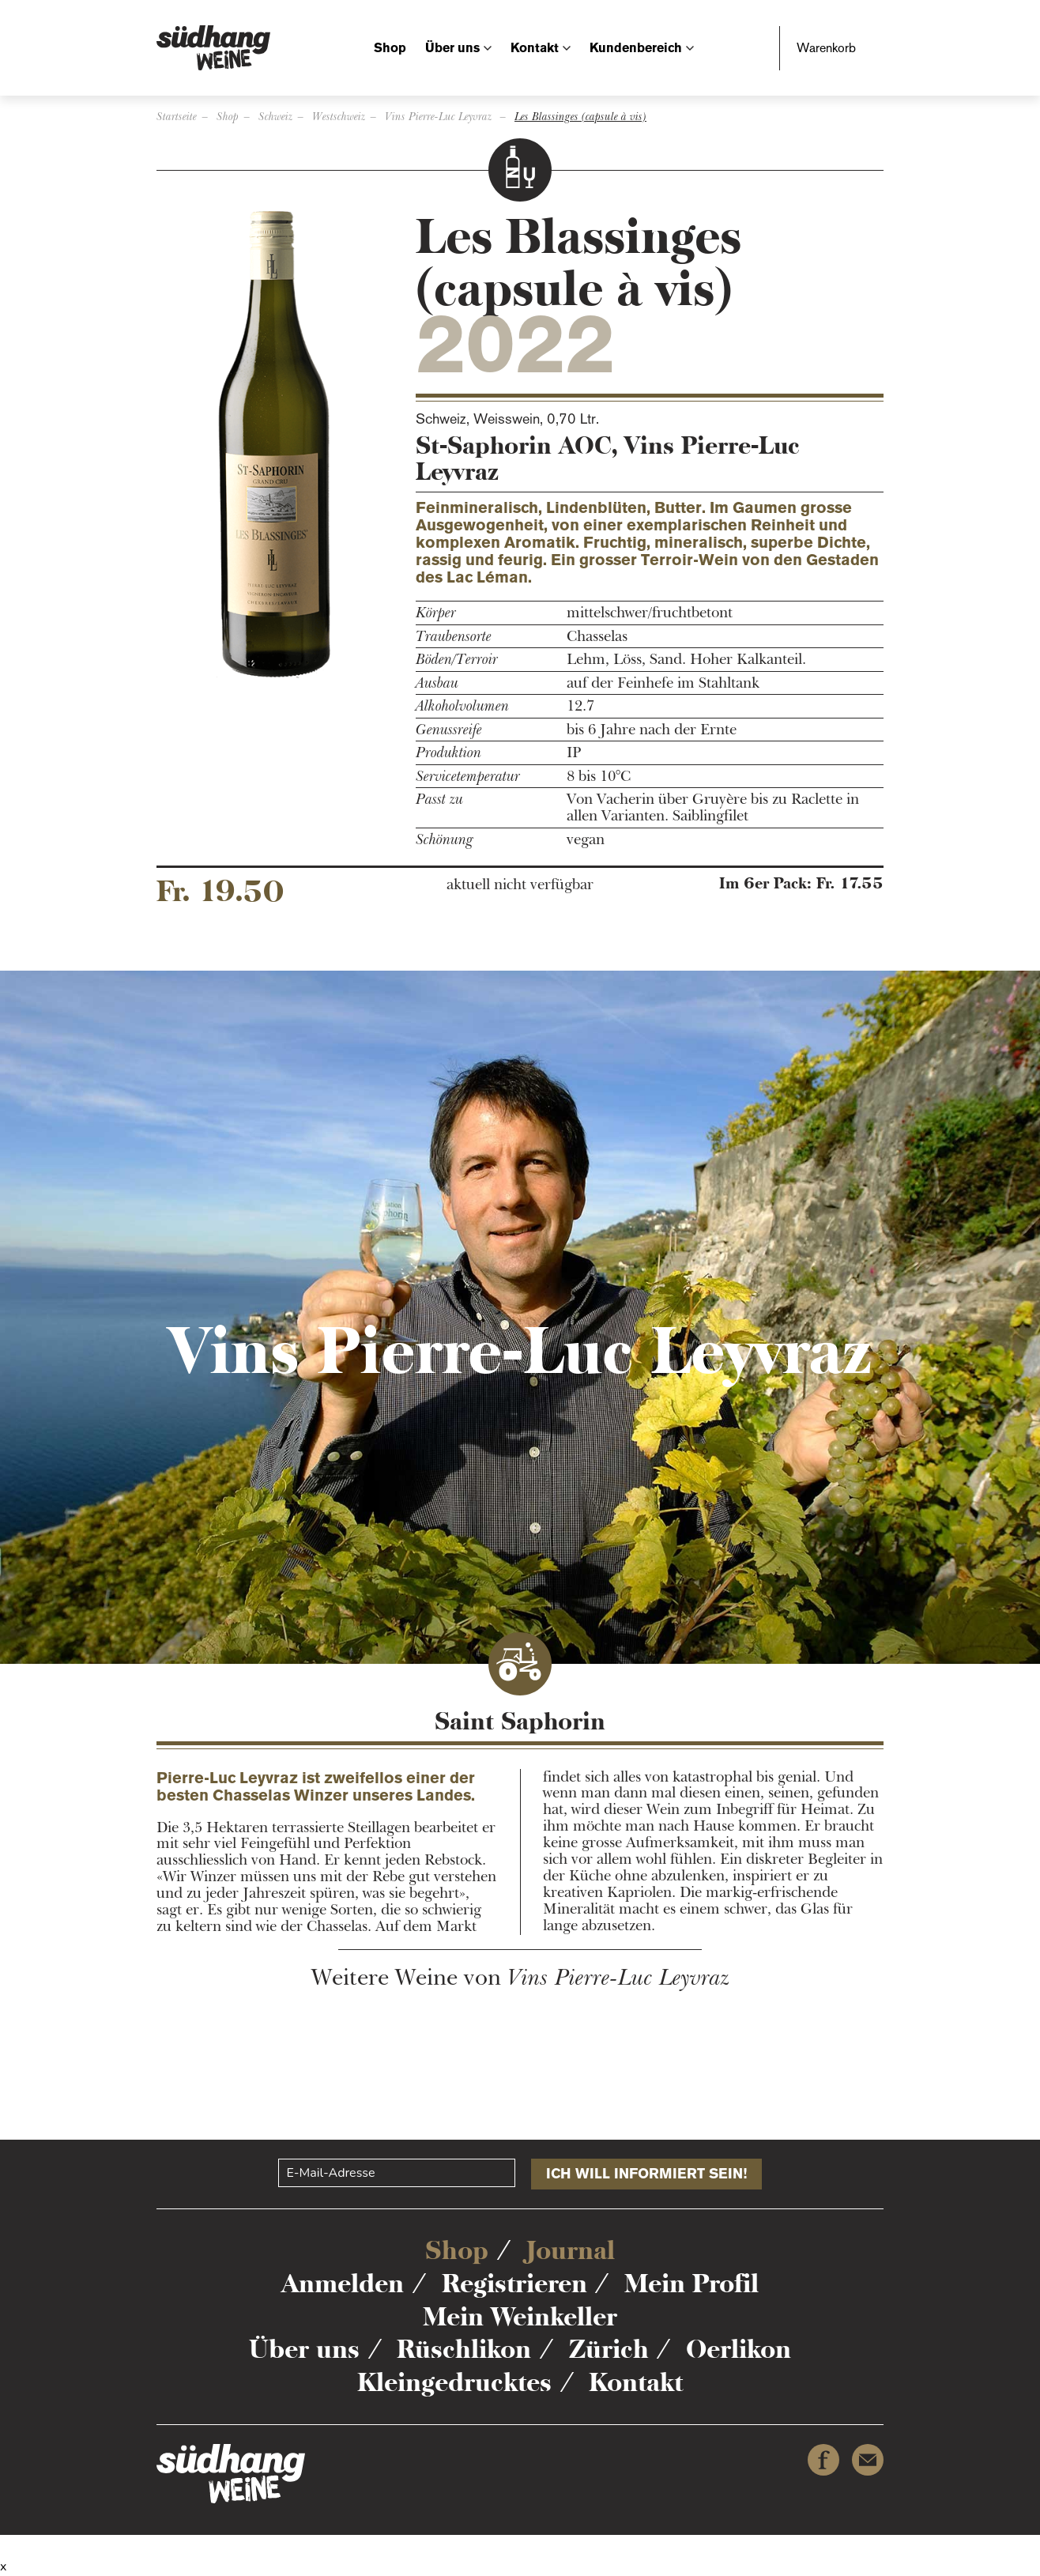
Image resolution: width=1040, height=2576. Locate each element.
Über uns (452, 47)
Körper (436, 613)
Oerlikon (738, 2349)
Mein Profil (691, 2283)
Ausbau (437, 683)
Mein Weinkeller (520, 2316)
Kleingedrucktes (454, 2382)
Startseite (176, 117)
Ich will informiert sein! (646, 2173)
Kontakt (535, 47)
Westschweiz (338, 117)
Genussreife (449, 730)
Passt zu (439, 799)
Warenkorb (826, 47)
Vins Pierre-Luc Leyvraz (440, 117)
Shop (390, 47)
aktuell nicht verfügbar (520, 885)
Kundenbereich (636, 47)
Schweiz (275, 117)
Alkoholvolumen (462, 706)
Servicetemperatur (468, 776)
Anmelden (342, 2283)
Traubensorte (454, 636)
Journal (570, 2250)
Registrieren (514, 2283)
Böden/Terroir (457, 659)
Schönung (444, 840)
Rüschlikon (464, 2349)
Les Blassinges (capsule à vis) (580, 117)
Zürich (609, 2349)
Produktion (448, 753)
